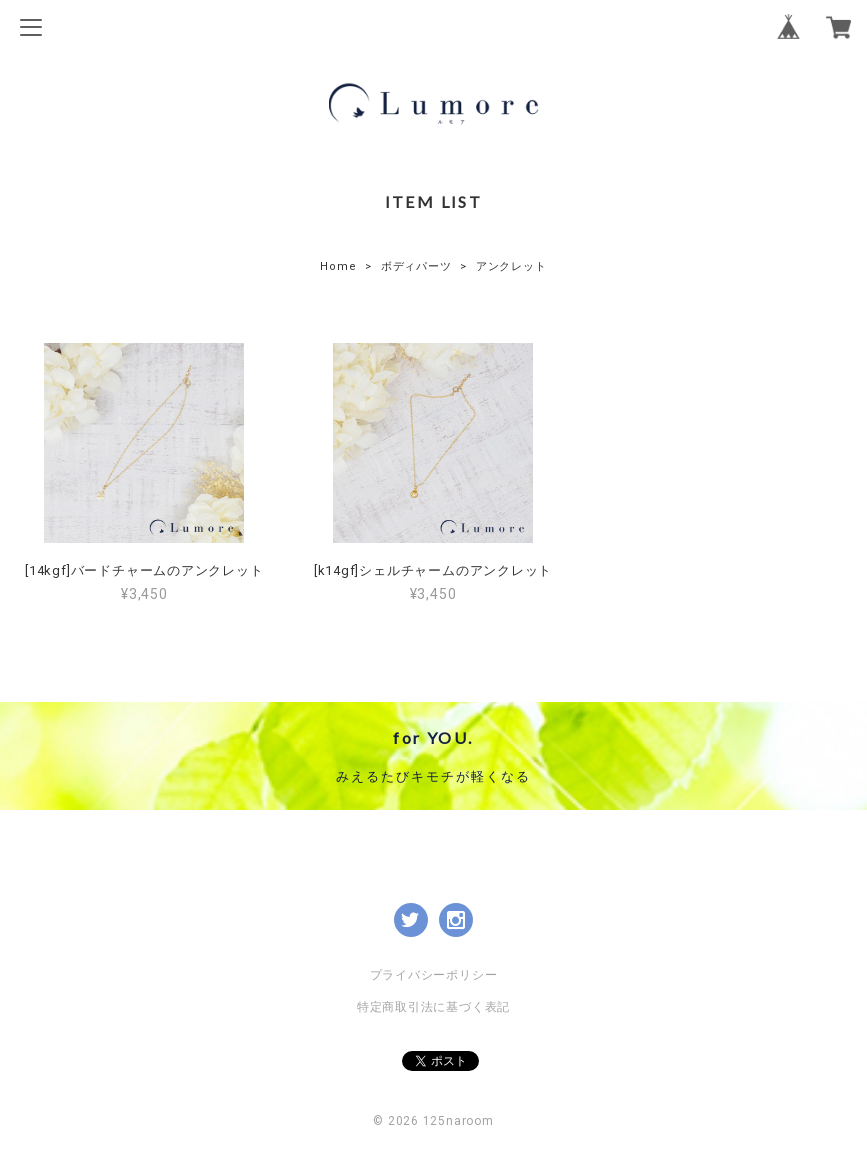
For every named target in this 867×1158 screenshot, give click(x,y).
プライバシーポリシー (434, 975)
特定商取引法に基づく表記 (433, 1007)
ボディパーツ (416, 266)
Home (338, 266)
